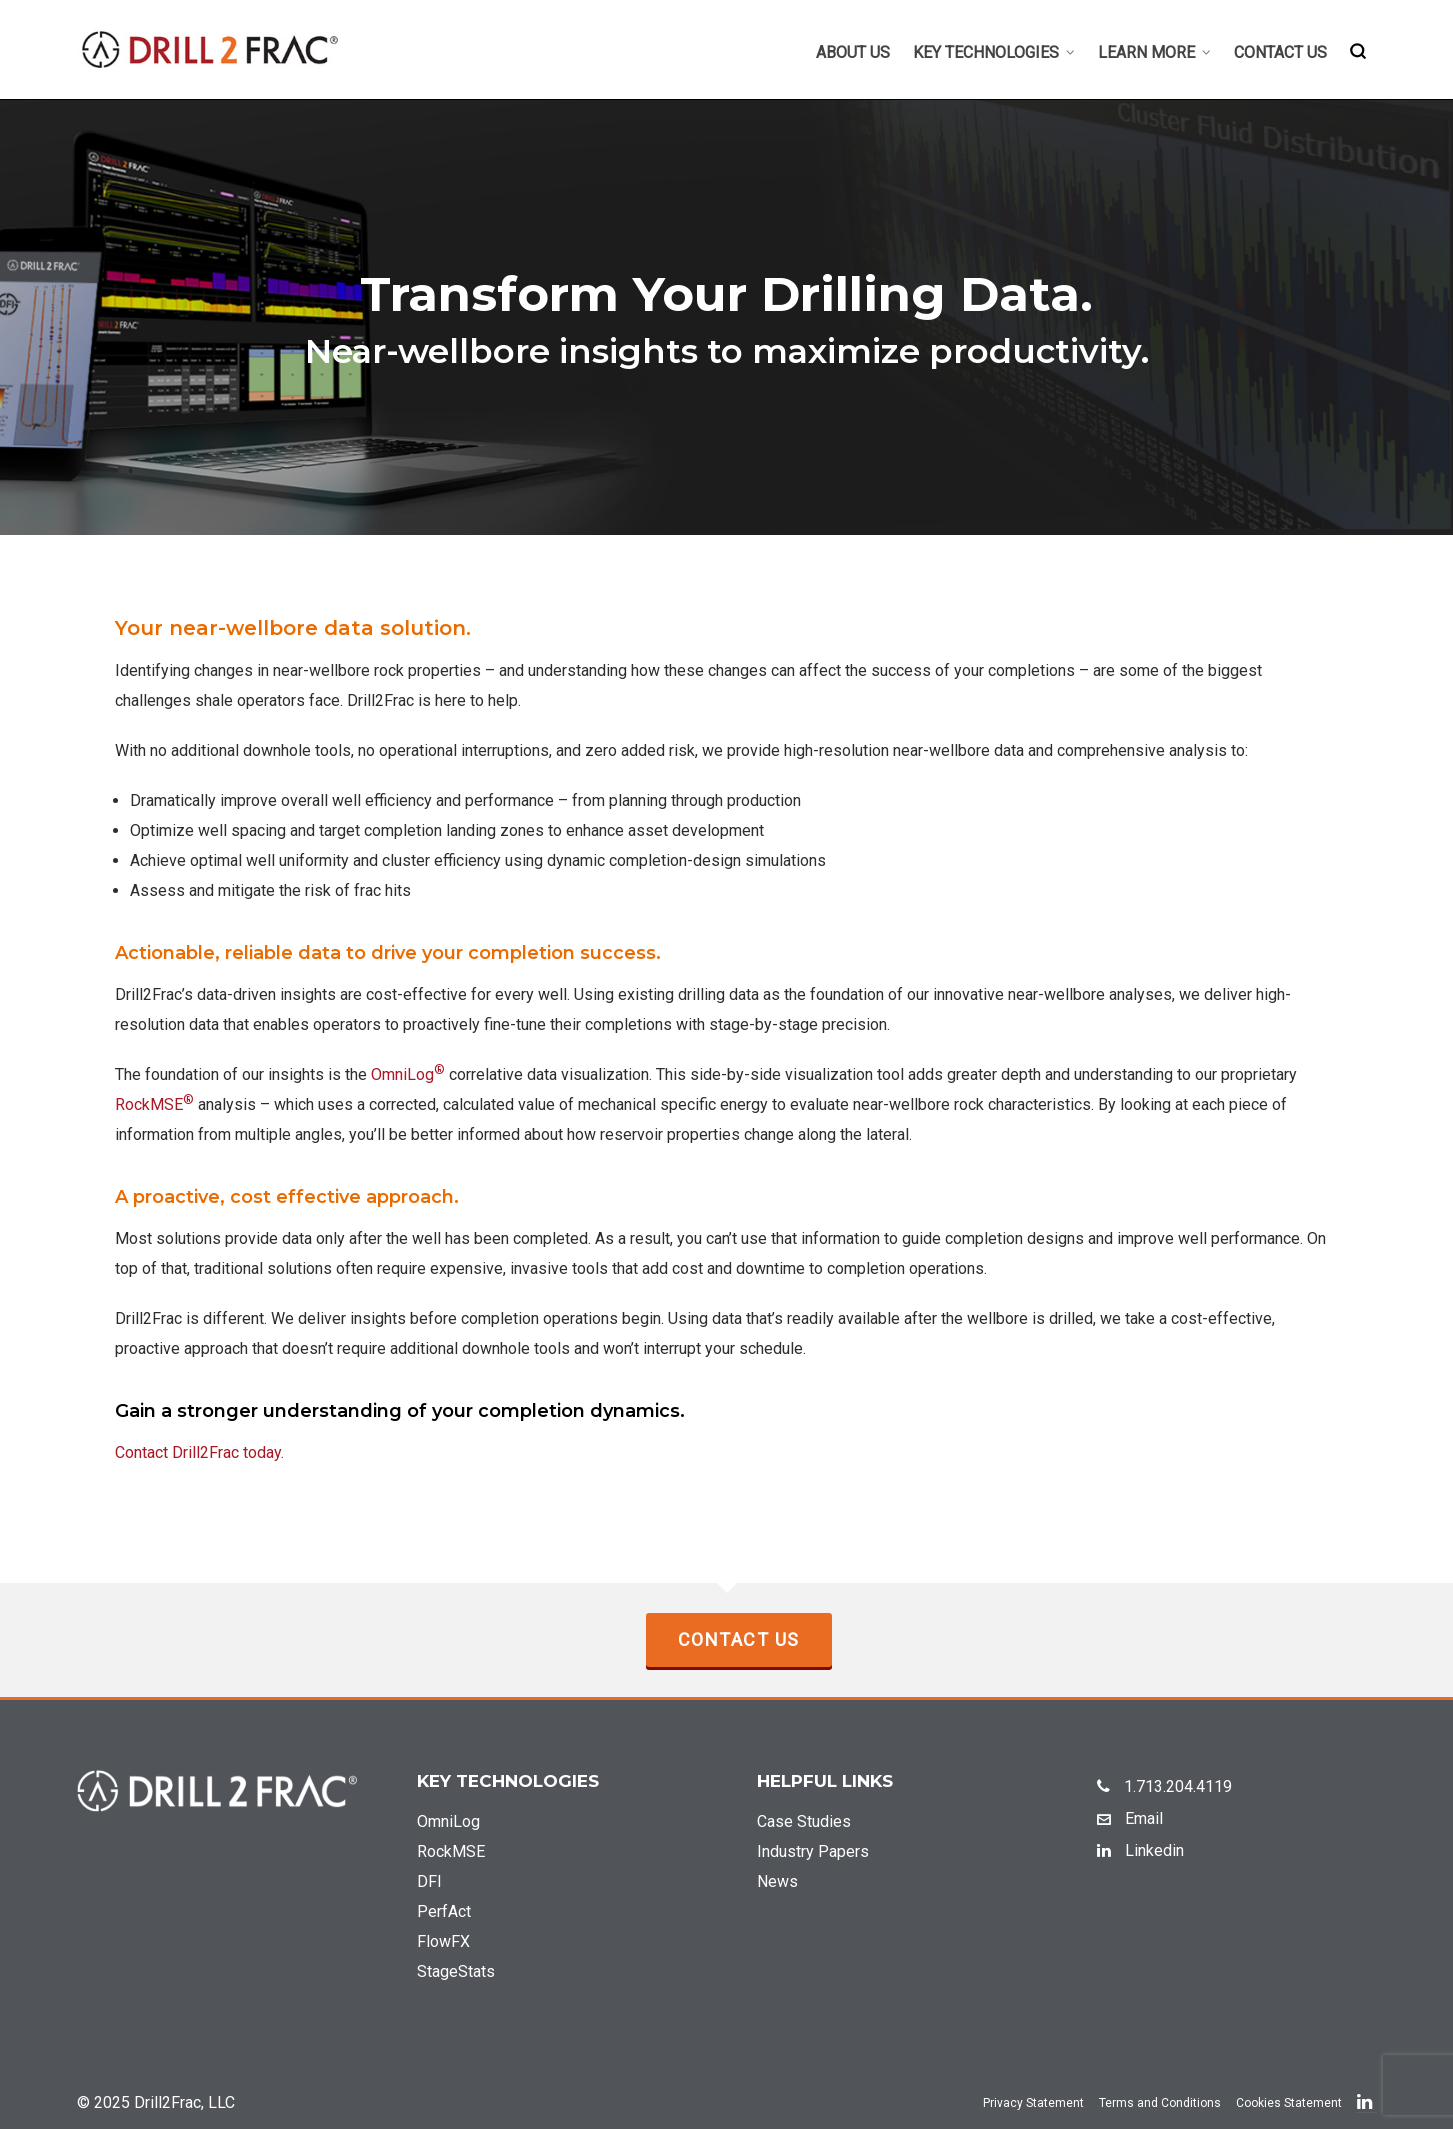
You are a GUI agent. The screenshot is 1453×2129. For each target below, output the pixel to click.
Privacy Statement (1033, 2103)
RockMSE (154, 1104)
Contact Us (739, 1639)
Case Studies (804, 1821)
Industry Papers (813, 1851)
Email (1130, 1818)
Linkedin (1140, 1850)
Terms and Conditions (1160, 2103)
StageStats (456, 1971)
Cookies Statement (1289, 2103)
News (777, 1881)
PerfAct (444, 1911)
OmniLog (408, 1074)
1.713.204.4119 (1164, 1786)
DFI (429, 1881)
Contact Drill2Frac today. (199, 1452)
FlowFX (443, 1941)
